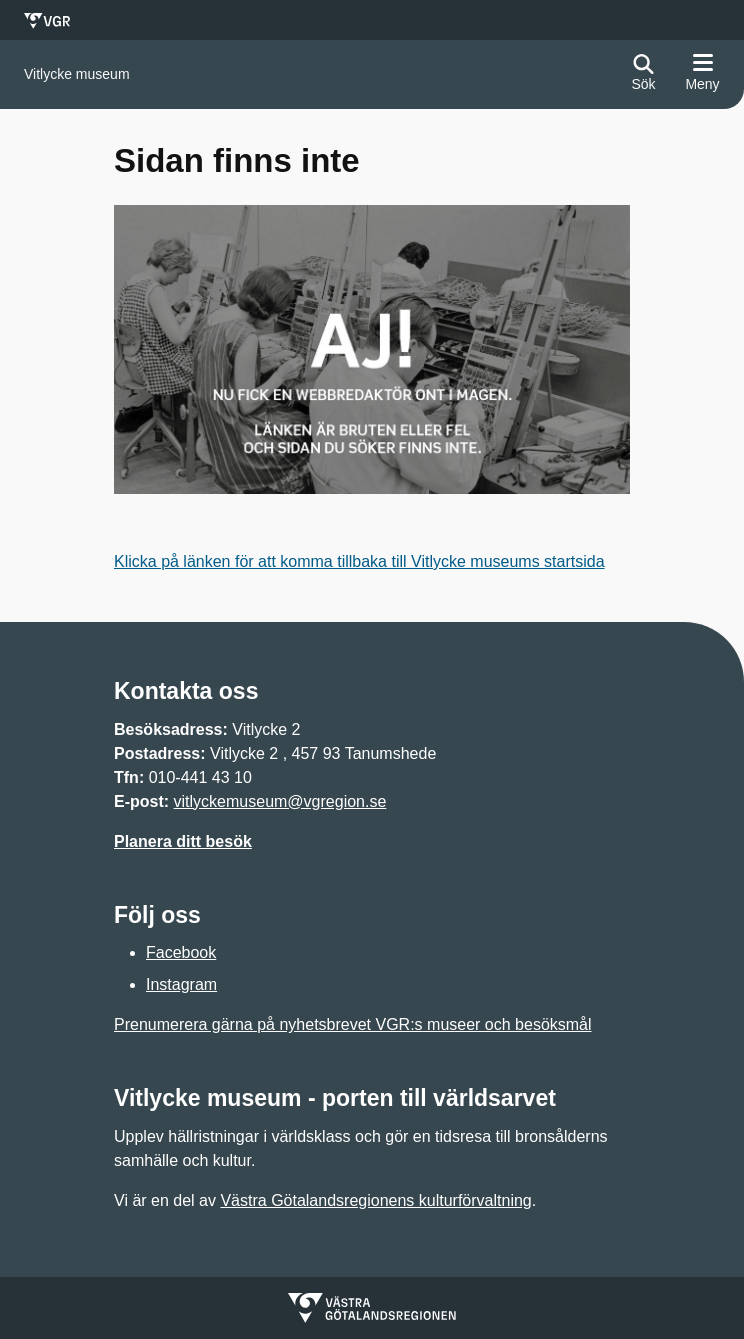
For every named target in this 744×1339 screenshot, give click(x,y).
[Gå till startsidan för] (77, 74)
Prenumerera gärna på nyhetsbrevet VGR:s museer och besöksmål (353, 1024)
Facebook (181, 952)
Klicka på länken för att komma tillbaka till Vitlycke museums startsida (359, 561)
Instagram (181, 984)
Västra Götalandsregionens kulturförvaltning (375, 1200)
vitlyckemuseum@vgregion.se (280, 801)
